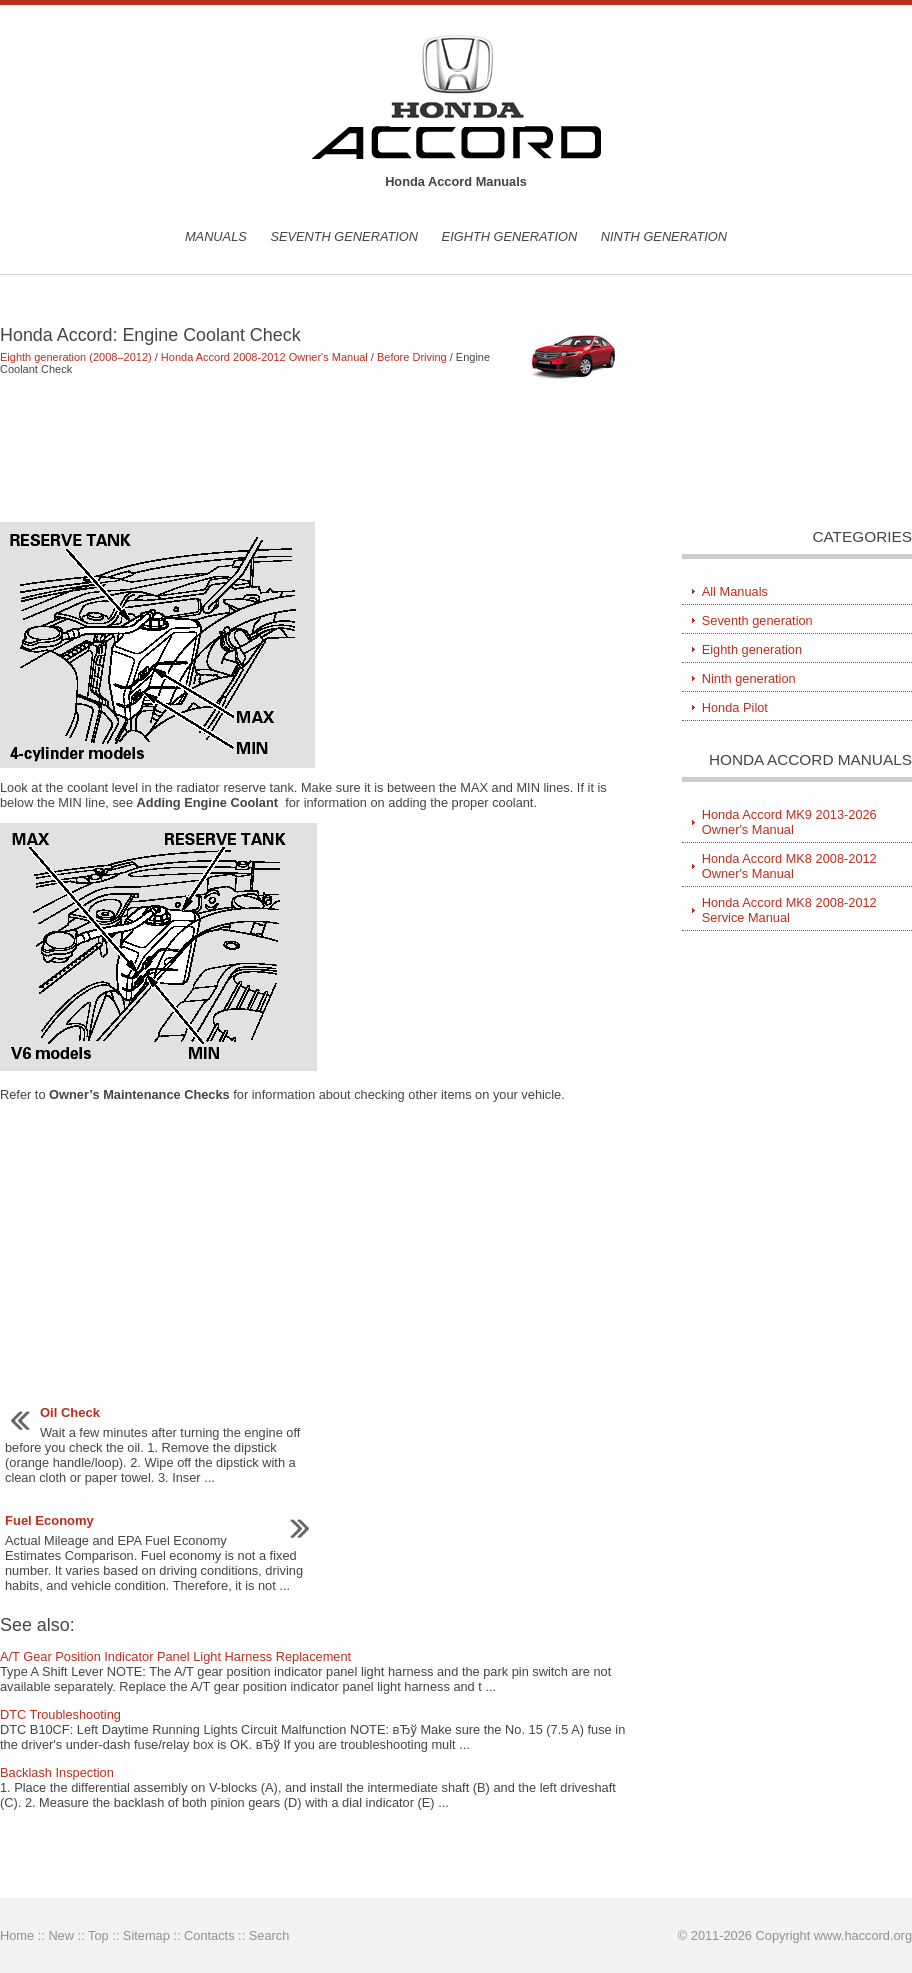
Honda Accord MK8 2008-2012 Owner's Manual (789, 866)
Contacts (209, 1935)
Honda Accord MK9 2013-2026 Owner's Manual (789, 822)
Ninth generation (664, 236)
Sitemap (146, 1935)
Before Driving (412, 357)
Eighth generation (510, 236)
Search (269, 1935)
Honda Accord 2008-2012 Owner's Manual (264, 357)
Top (98, 1935)
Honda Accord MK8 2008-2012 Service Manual (789, 910)
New (61, 1935)
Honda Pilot (735, 707)
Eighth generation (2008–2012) (76, 357)
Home (17, 1935)
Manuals (216, 236)
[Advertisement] (313, 448)
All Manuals (735, 591)
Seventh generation (344, 236)
